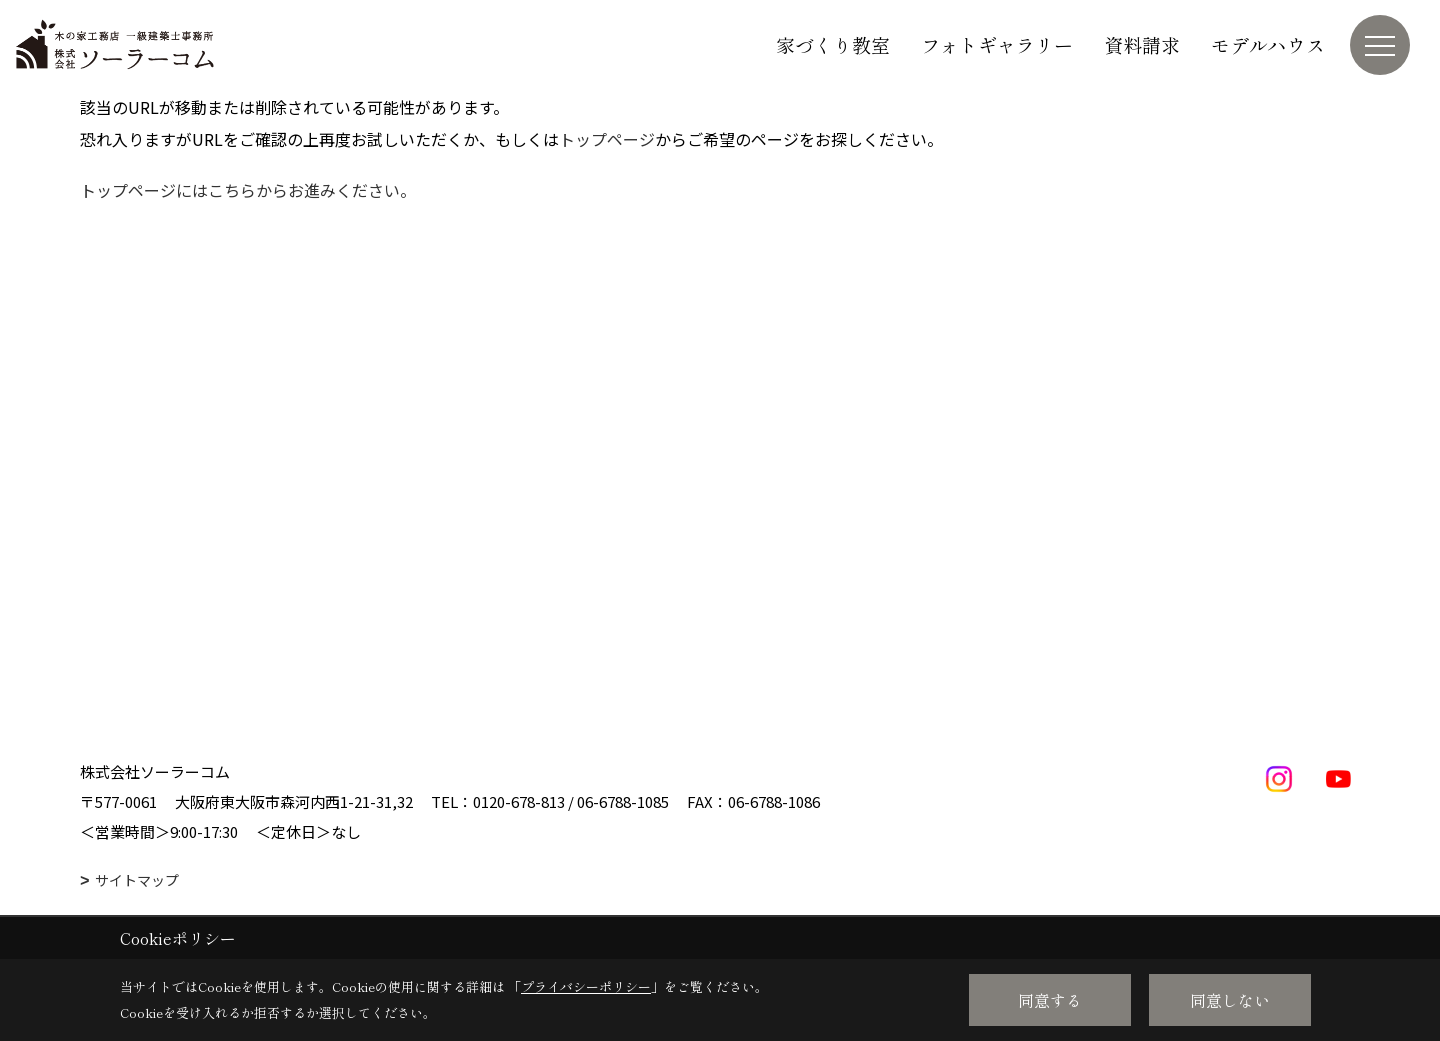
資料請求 (1142, 44)
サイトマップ (137, 880)
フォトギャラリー (997, 44)
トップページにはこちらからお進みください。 (248, 190)
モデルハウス (1268, 44)
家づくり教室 (833, 44)
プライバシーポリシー (586, 986)
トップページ (607, 139)
